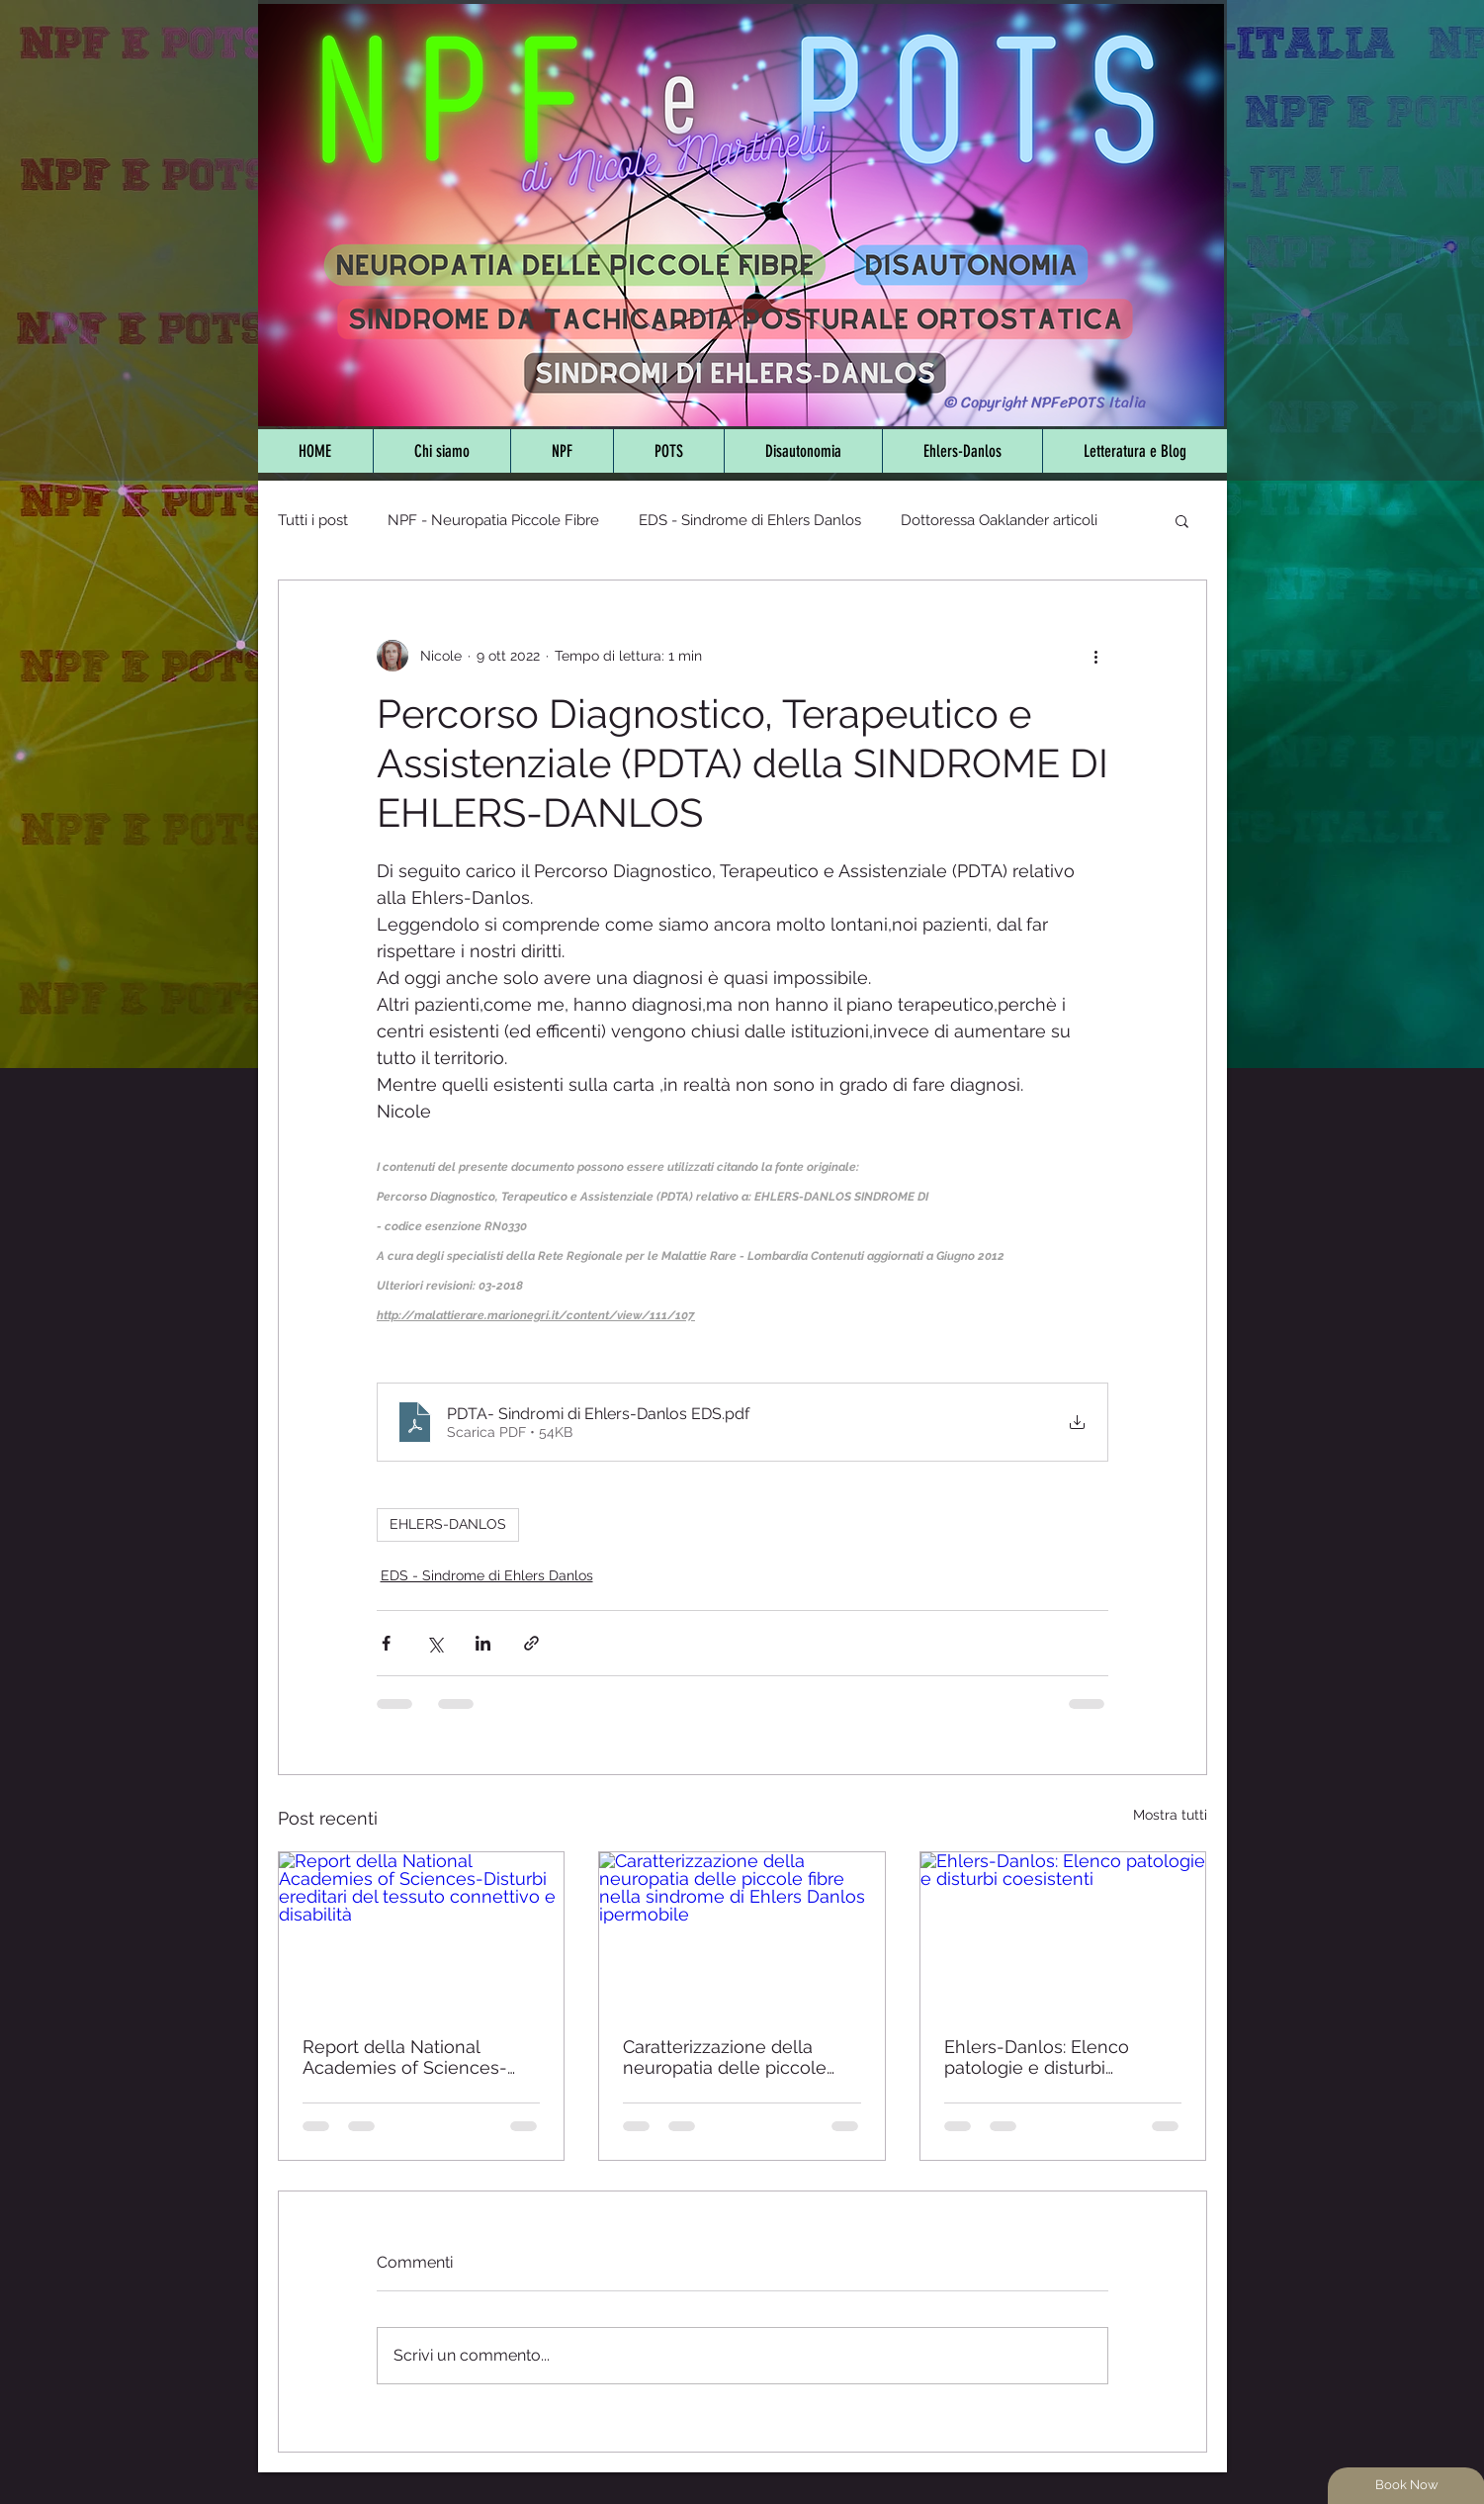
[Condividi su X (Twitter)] (434, 1643)
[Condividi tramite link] (531, 1643)
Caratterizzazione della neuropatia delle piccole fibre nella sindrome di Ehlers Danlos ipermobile (728, 2057)
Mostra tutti (1170, 1815)
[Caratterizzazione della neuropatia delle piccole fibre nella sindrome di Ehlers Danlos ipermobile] (742, 1932)
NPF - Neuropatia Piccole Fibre (493, 520)
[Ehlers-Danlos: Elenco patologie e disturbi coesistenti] (1063, 1932)
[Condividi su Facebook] (386, 1643)
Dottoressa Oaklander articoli (999, 520)
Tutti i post (313, 520)
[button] (1182, 520)
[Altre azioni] (1096, 656)
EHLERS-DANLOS (448, 1524)
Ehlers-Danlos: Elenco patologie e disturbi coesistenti (1036, 2057)
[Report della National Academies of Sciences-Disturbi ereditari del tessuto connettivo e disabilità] (422, 1932)
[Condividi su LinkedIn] (483, 1643)
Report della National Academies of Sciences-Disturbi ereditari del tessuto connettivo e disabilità (420, 2057)
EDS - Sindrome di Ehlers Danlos (750, 520)
